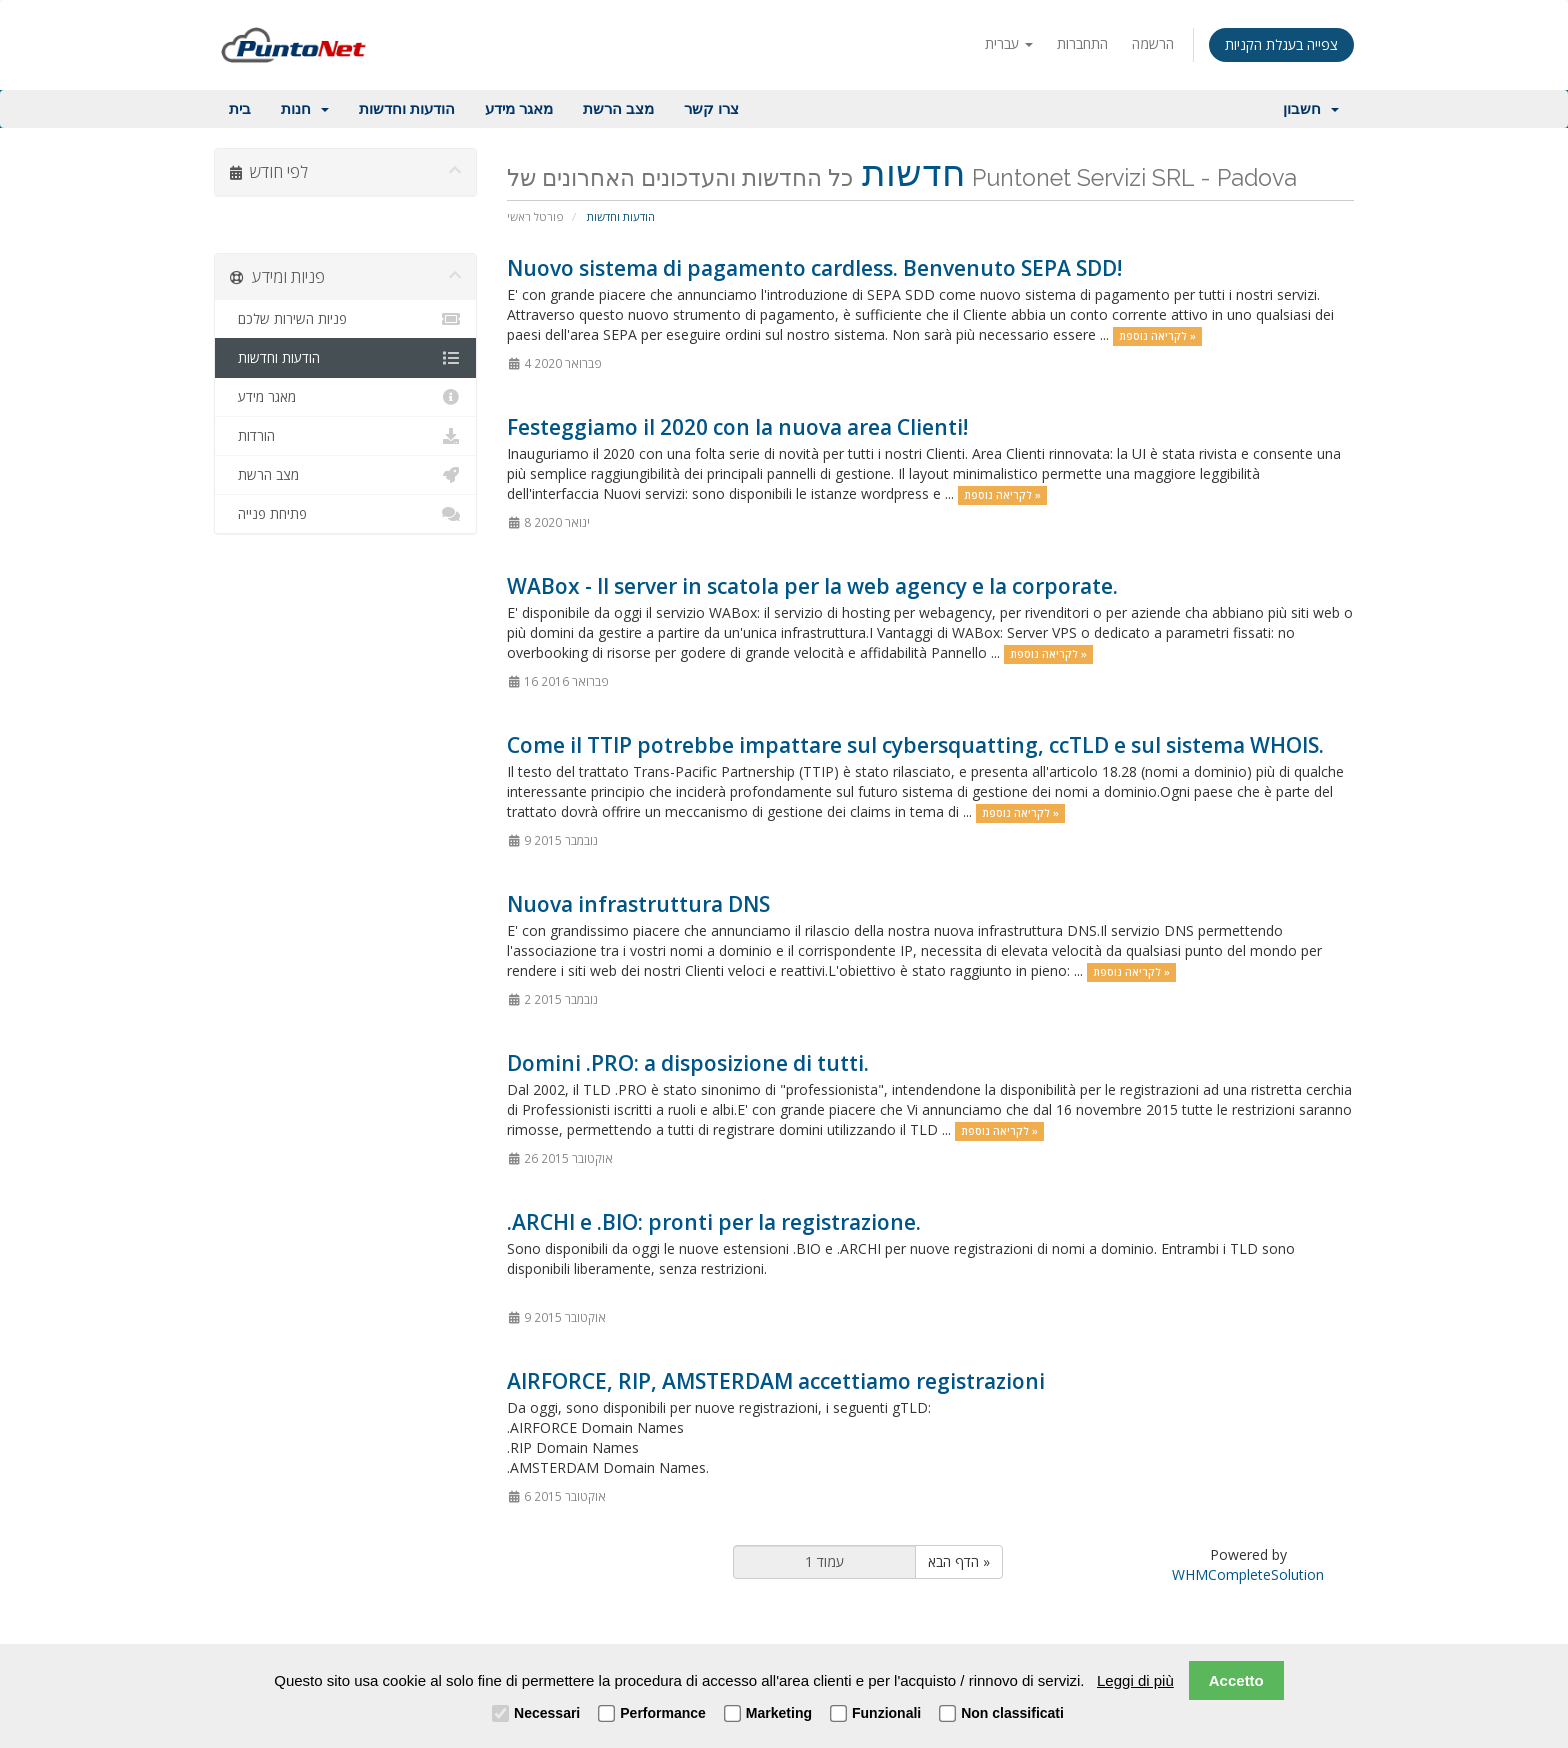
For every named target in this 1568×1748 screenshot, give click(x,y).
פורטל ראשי (535, 216)
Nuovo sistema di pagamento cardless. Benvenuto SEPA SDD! (814, 268)
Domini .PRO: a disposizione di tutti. (688, 1063)
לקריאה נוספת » (1157, 336)
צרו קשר (711, 109)
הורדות (345, 436)
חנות (305, 109)
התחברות (1082, 43)
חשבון (1311, 109)
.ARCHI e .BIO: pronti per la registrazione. (714, 1222)
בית (240, 109)
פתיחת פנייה (345, 514)
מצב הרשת (618, 109)
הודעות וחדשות (407, 109)
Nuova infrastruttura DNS (638, 904)
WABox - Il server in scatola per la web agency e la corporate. (812, 586)
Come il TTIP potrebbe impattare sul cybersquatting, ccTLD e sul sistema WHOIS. (915, 745)
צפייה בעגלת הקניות (1281, 44)
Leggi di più (1135, 1680)
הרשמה (1153, 43)
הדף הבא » (959, 1561)
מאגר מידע (519, 109)
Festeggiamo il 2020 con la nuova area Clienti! (737, 427)
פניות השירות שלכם (345, 319)
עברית (1009, 43)
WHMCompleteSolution (1248, 1574)
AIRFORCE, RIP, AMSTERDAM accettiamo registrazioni (776, 1381)
